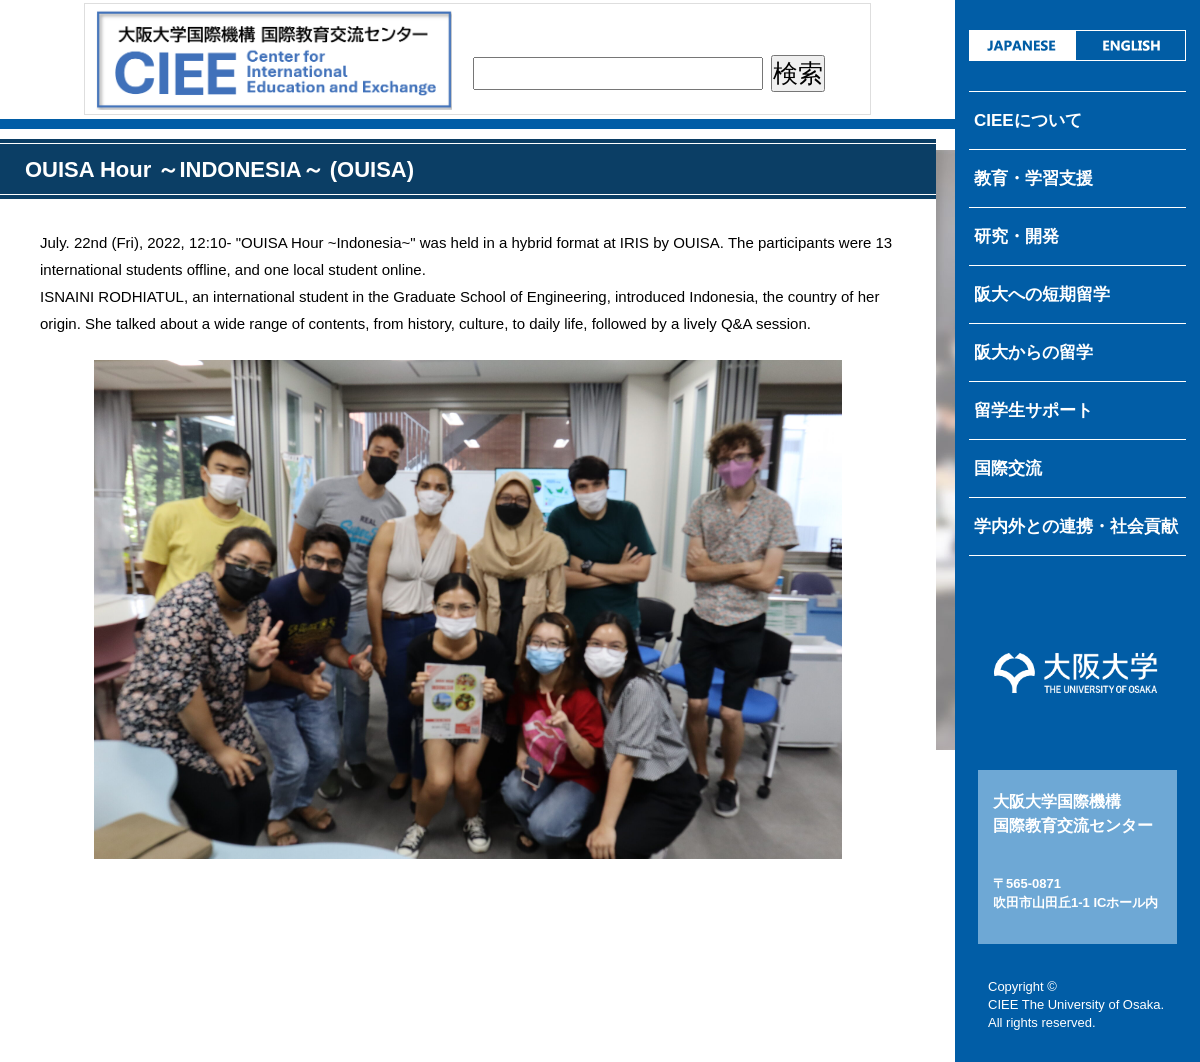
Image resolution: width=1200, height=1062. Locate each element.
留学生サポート (1033, 410)
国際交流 (1008, 468)
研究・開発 (1016, 236)
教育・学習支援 (1033, 178)
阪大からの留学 (1033, 352)
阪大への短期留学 (1042, 294)
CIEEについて (1028, 120)
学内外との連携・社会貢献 (1076, 526)
